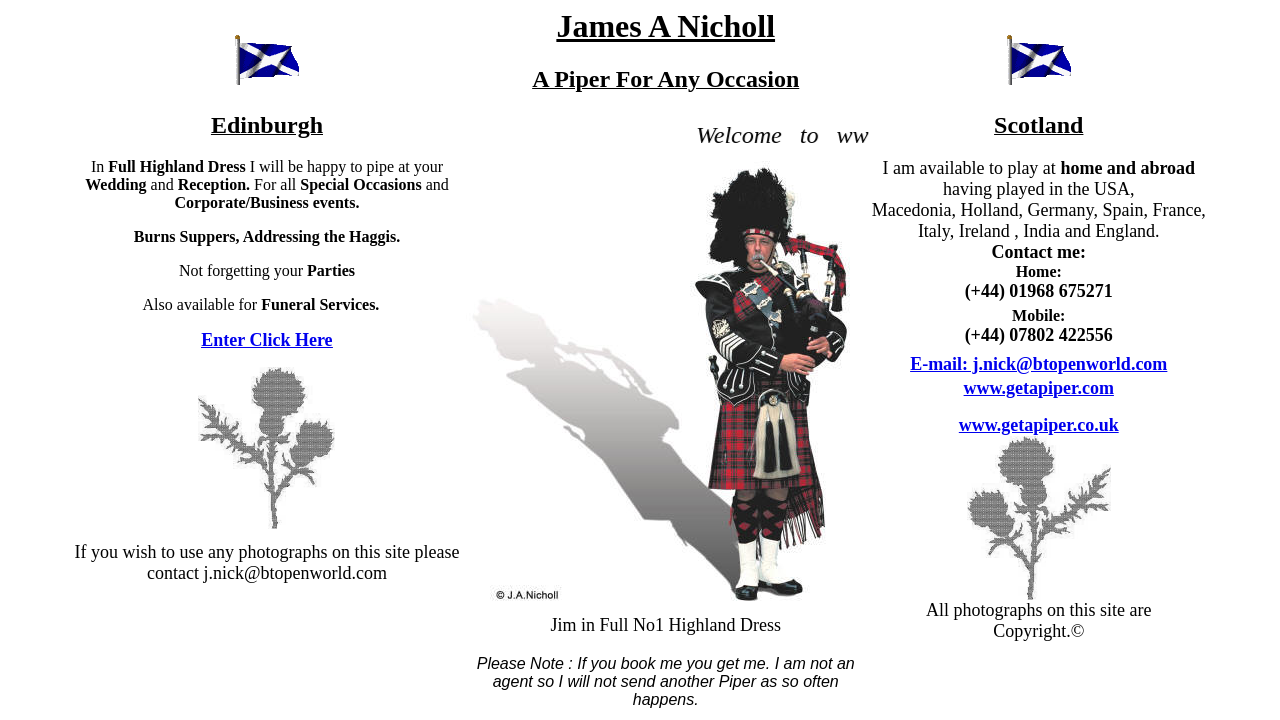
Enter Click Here (266, 340)
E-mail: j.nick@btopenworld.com (1038, 364)
